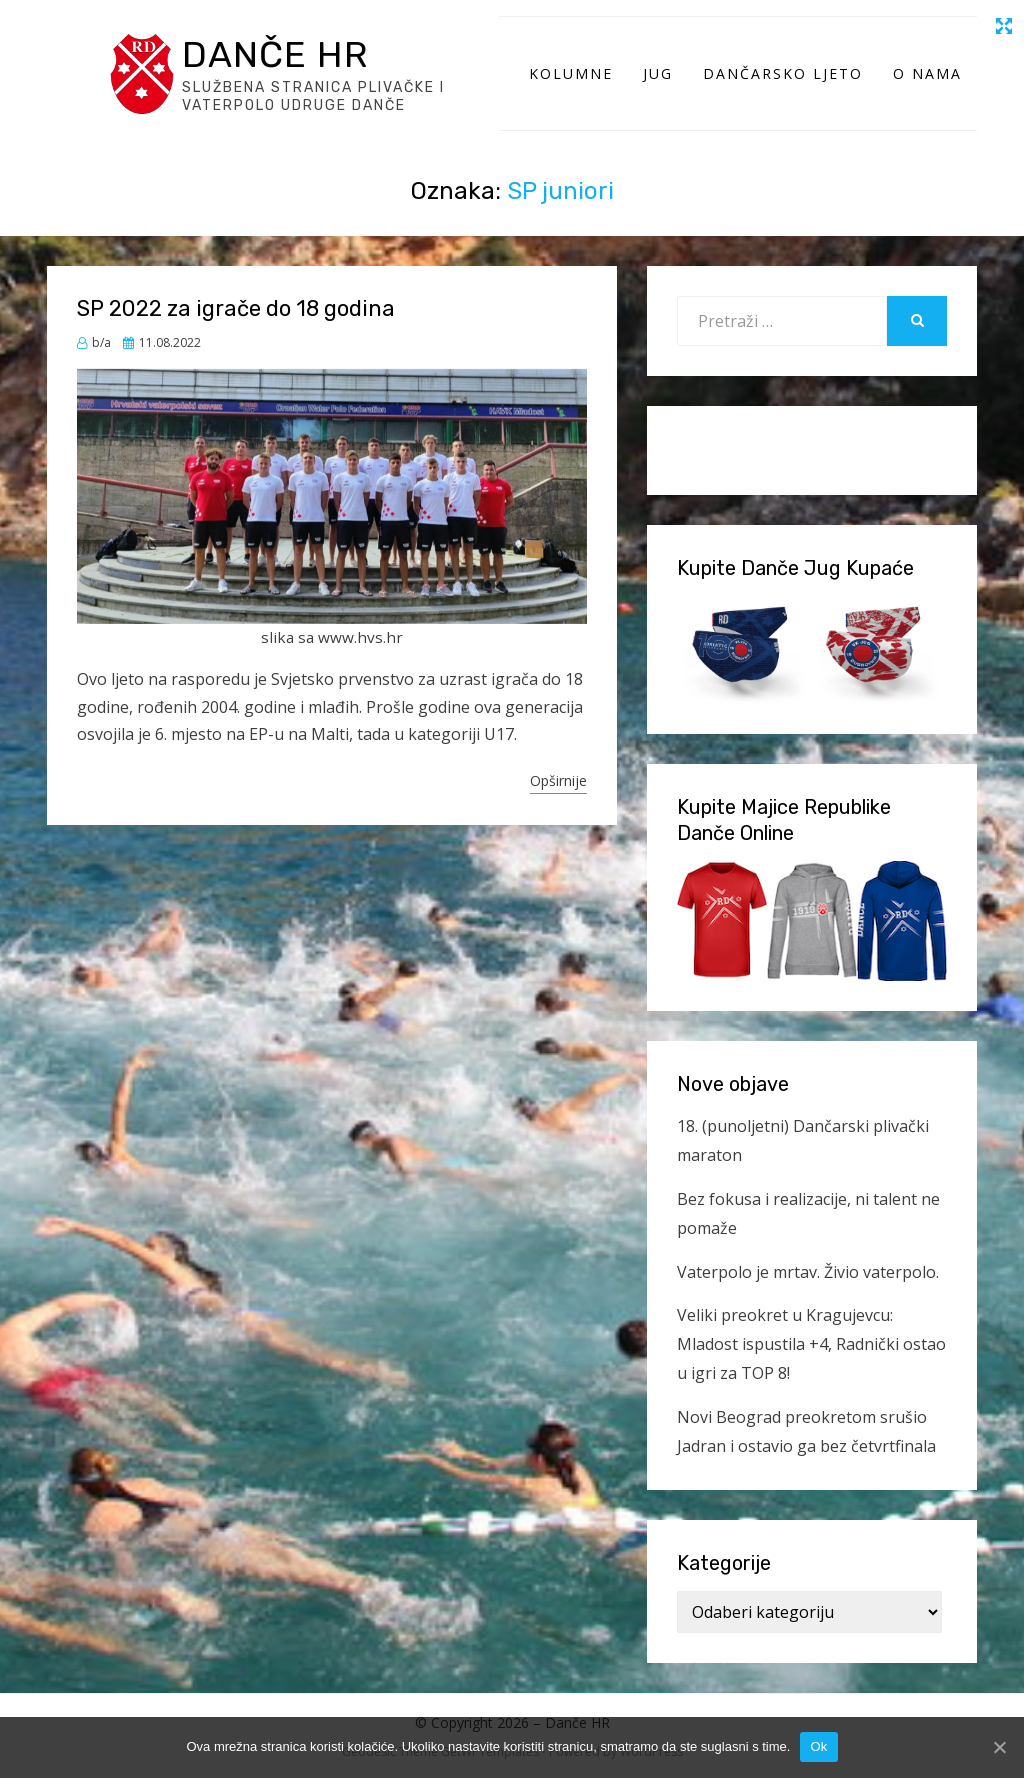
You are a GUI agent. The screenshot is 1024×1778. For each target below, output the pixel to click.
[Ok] (999, 1747)
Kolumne (571, 73)
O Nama (927, 73)
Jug (658, 73)
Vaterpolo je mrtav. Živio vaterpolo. (808, 1272)
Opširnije (558, 780)
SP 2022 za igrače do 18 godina (236, 308)
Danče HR (275, 54)
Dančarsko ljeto (783, 73)
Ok (818, 1746)
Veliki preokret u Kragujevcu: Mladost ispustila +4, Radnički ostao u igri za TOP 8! (811, 1344)
